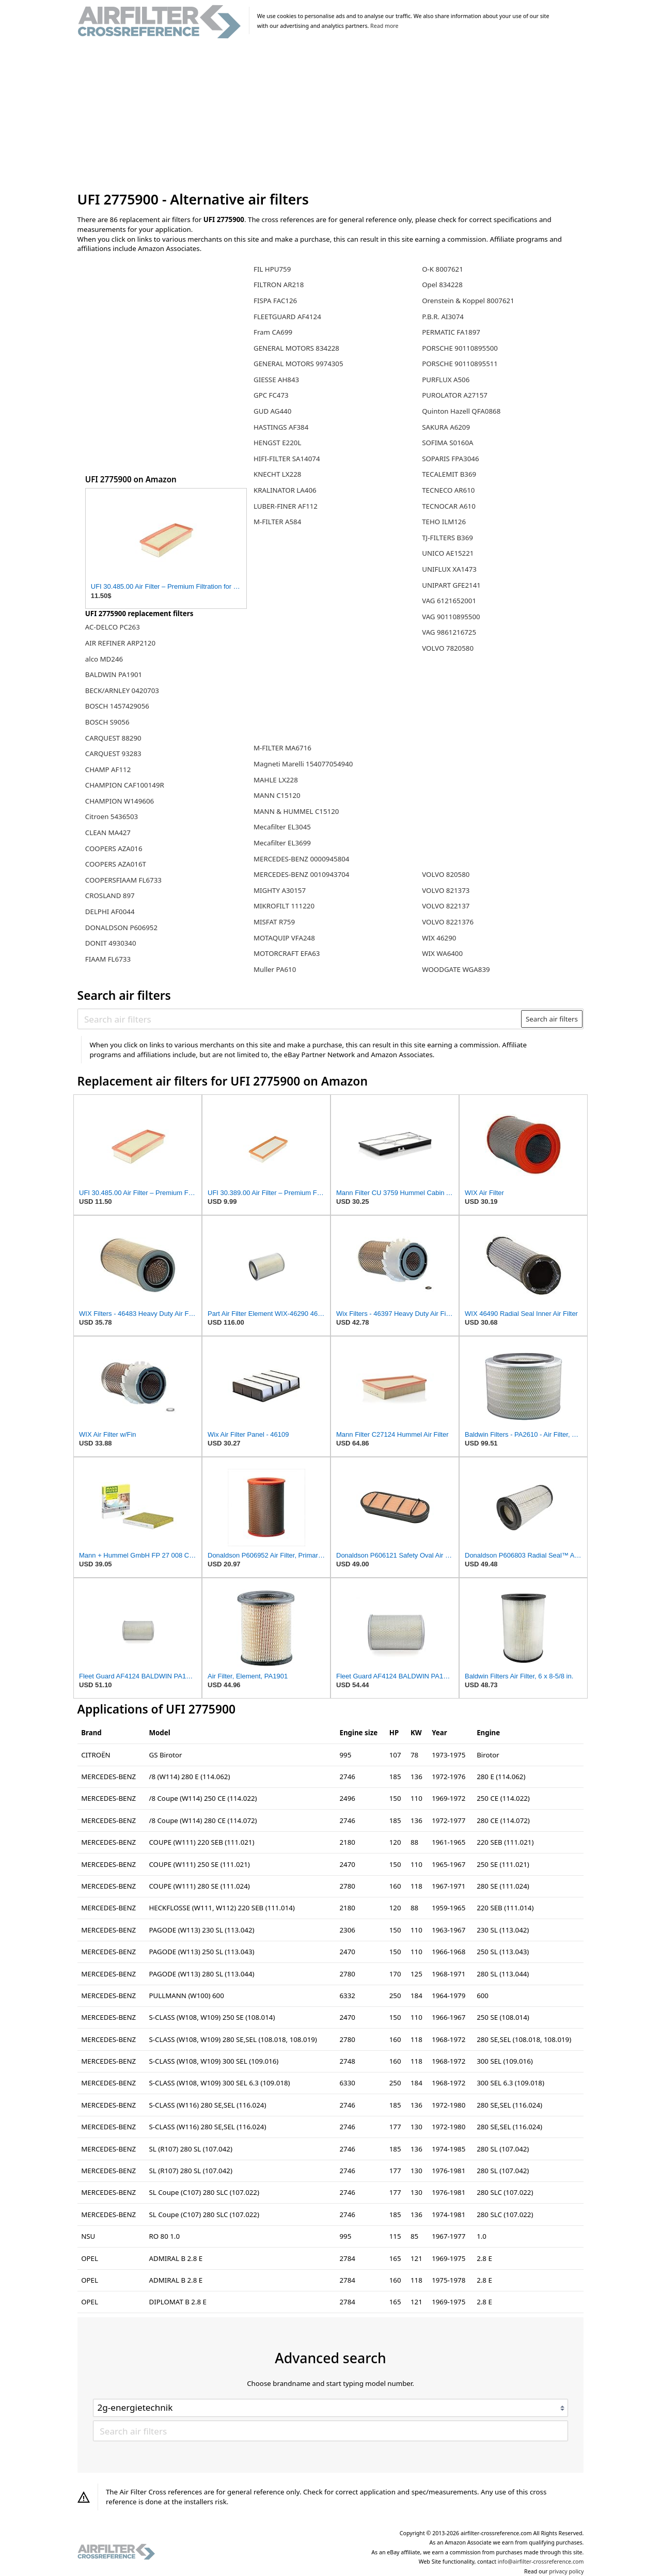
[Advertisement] (330, 115)
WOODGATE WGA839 (456, 969)
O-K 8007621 (442, 269)
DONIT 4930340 (110, 943)
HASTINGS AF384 (281, 427)
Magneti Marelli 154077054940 (303, 763)
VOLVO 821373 (445, 890)
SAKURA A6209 (446, 427)
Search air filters (552, 1019)
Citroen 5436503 (111, 816)
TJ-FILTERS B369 (447, 537)
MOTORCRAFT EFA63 (287, 953)
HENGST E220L (277, 442)
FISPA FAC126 (275, 300)
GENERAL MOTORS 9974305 (298, 363)
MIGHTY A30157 (280, 890)
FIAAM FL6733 (108, 959)
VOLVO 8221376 (448, 921)
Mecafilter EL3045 (282, 826)
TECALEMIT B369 (449, 474)
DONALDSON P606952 (121, 927)
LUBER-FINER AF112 (286, 506)
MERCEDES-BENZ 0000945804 (301, 858)
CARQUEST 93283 (113, 753)
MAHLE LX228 (276, 779)
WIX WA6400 (442, 953)
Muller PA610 (275, 969)
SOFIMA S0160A (447, 442)
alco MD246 (104, 659)
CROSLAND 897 (110, 895)
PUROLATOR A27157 (454, 395)
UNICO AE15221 (448, 553)
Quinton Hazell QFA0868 (461, 411)
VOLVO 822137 (445, 905)
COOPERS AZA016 (114, 848)
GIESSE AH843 (276, 379)
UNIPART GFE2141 (451, 585)
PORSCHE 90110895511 (460, 363)
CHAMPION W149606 (119, 801)
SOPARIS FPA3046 (450, 458)
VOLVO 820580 (445, 874)
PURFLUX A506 (445, 379)
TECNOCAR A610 (449, 506)
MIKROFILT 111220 (284, 905)
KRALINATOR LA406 (285, 490)
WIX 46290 (439, 938)
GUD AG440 (272, 411)
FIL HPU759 (272, 269)
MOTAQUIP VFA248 (284, 938)
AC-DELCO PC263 (112, 627)
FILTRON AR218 (279, 284)
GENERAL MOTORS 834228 (296, 348)
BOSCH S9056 (107, 722)
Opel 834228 (442, 284)
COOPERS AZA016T (115, 864)
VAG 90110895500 (451, 616)
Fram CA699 (273, 332)
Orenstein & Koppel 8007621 (468, 300)
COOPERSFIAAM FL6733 (123, 880)
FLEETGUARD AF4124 (287, 316)
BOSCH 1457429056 (117, 706)
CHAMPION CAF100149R (124, 785)
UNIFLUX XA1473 (449, 569)
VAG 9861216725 (449, 632)
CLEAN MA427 (108, 832)
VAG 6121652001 (449, 600)
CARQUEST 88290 (113, 738)
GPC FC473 (271, 395)
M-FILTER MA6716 (282, 747)
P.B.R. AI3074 (443, 316)
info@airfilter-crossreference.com (541, 2561)
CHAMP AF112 (108, 769)
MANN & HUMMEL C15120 (296, 811)
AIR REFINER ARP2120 (120, 643)
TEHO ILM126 (444, 521)
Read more (384, 25)
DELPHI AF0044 (110, 911)
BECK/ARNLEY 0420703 (122, 690)
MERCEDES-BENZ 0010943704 (301, 874)
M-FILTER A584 (277, 521)
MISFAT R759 (274, 921)
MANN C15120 (277, 795)
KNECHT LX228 (277, 474)
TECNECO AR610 (448, 490)
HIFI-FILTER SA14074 (287, 458)
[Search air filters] (300, 1019)
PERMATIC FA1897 (451, 332)
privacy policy (566, 2571)
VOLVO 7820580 (448, 648)
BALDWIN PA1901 (113, 674)
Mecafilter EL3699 (282, 842)
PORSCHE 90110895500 (460, 348)
